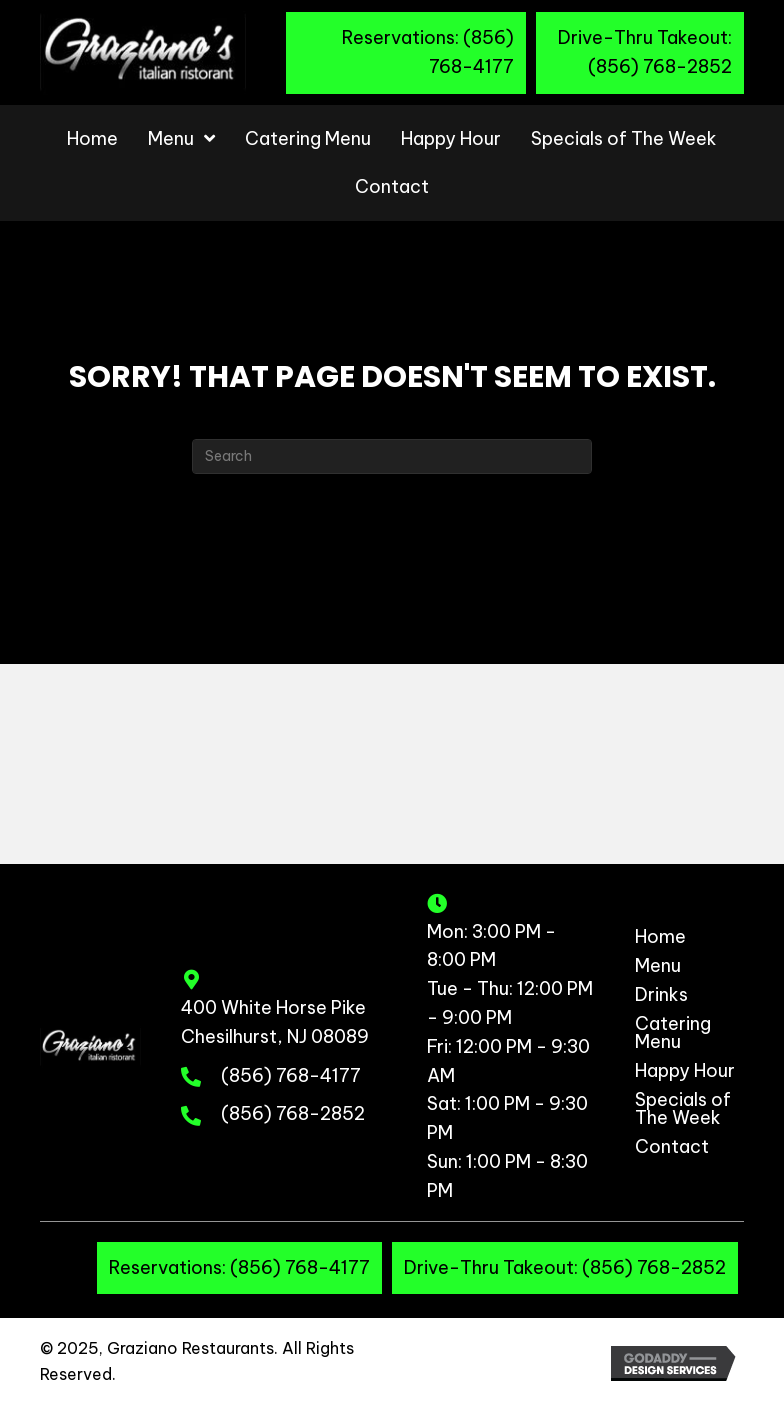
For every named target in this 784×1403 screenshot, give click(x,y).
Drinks (661, 996)
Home (660, 938)
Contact (672, 1148)
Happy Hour (685, 1072)
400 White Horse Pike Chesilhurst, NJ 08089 (275, 1022)
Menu (658, 967)
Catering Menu (673, 1034)
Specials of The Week (683, 1110)
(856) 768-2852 (293, 1113)
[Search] (392, 456)
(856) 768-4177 (291, 1075)
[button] (406, 53)
